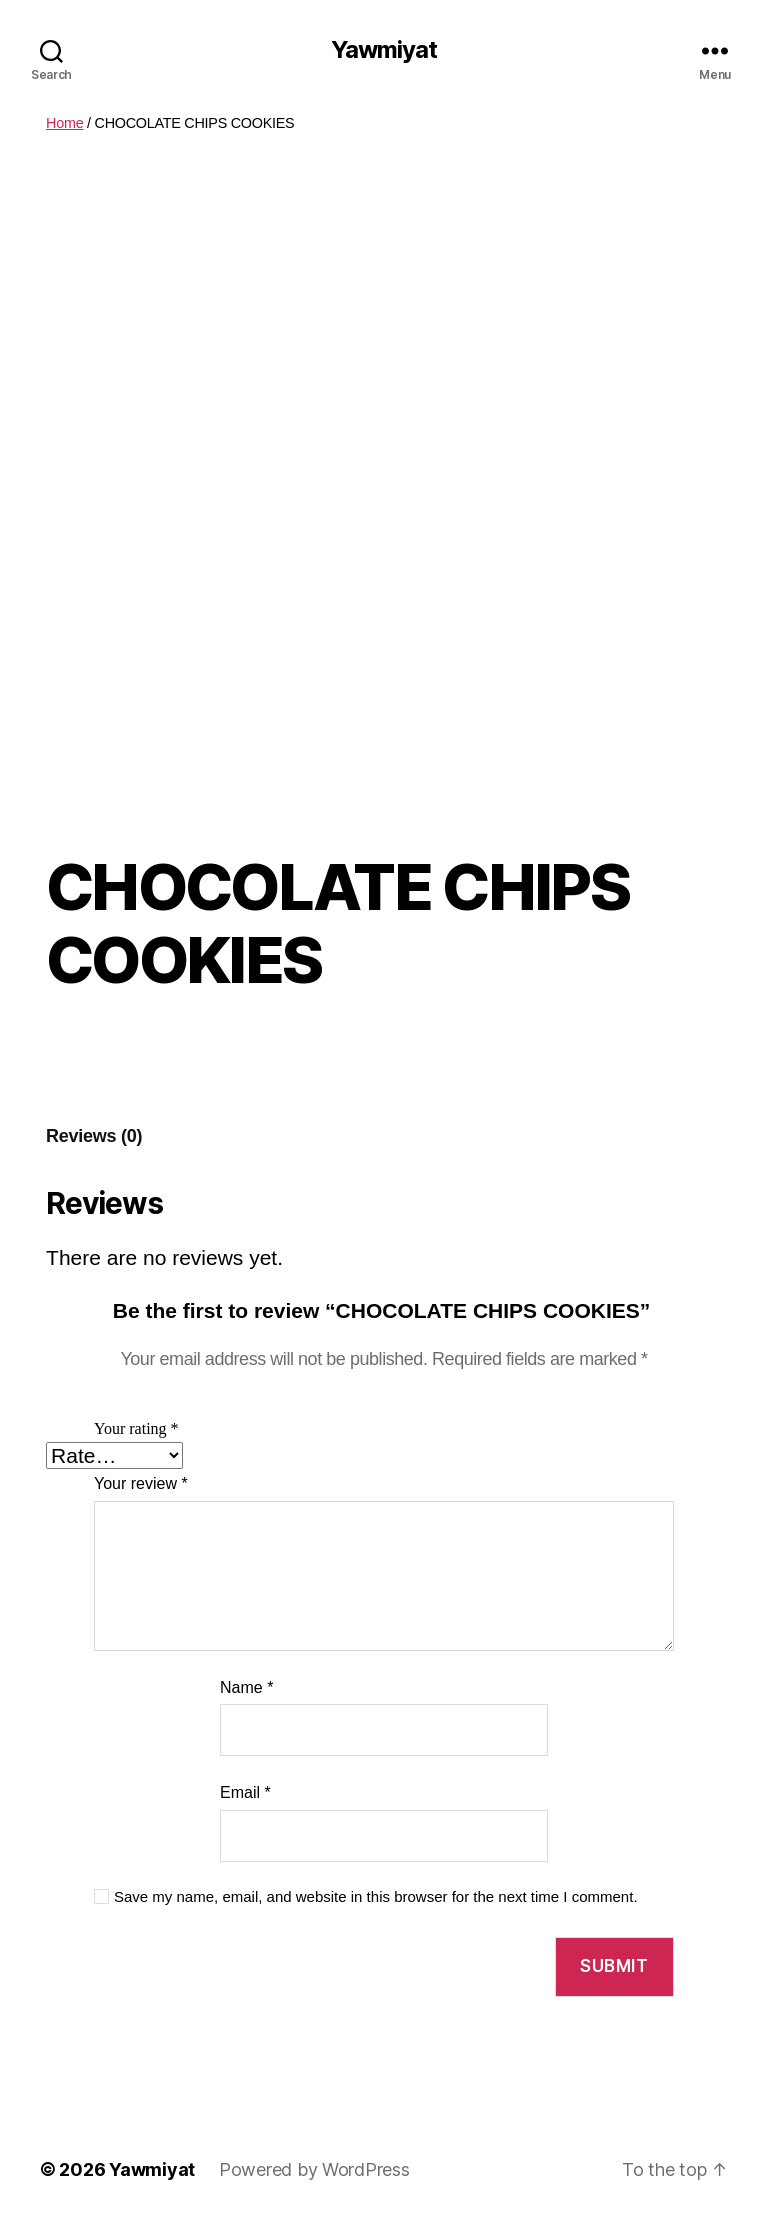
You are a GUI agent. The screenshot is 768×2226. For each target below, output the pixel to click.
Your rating (136, 1429)
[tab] (94, 1136)
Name (246, 1687)
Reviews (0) (94, 1136)
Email (245, 1792)
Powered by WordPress (314, 2169)
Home (64, 123)
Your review (141, 1483)
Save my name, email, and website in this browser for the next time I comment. (376, 1896)
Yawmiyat (384, 50)
